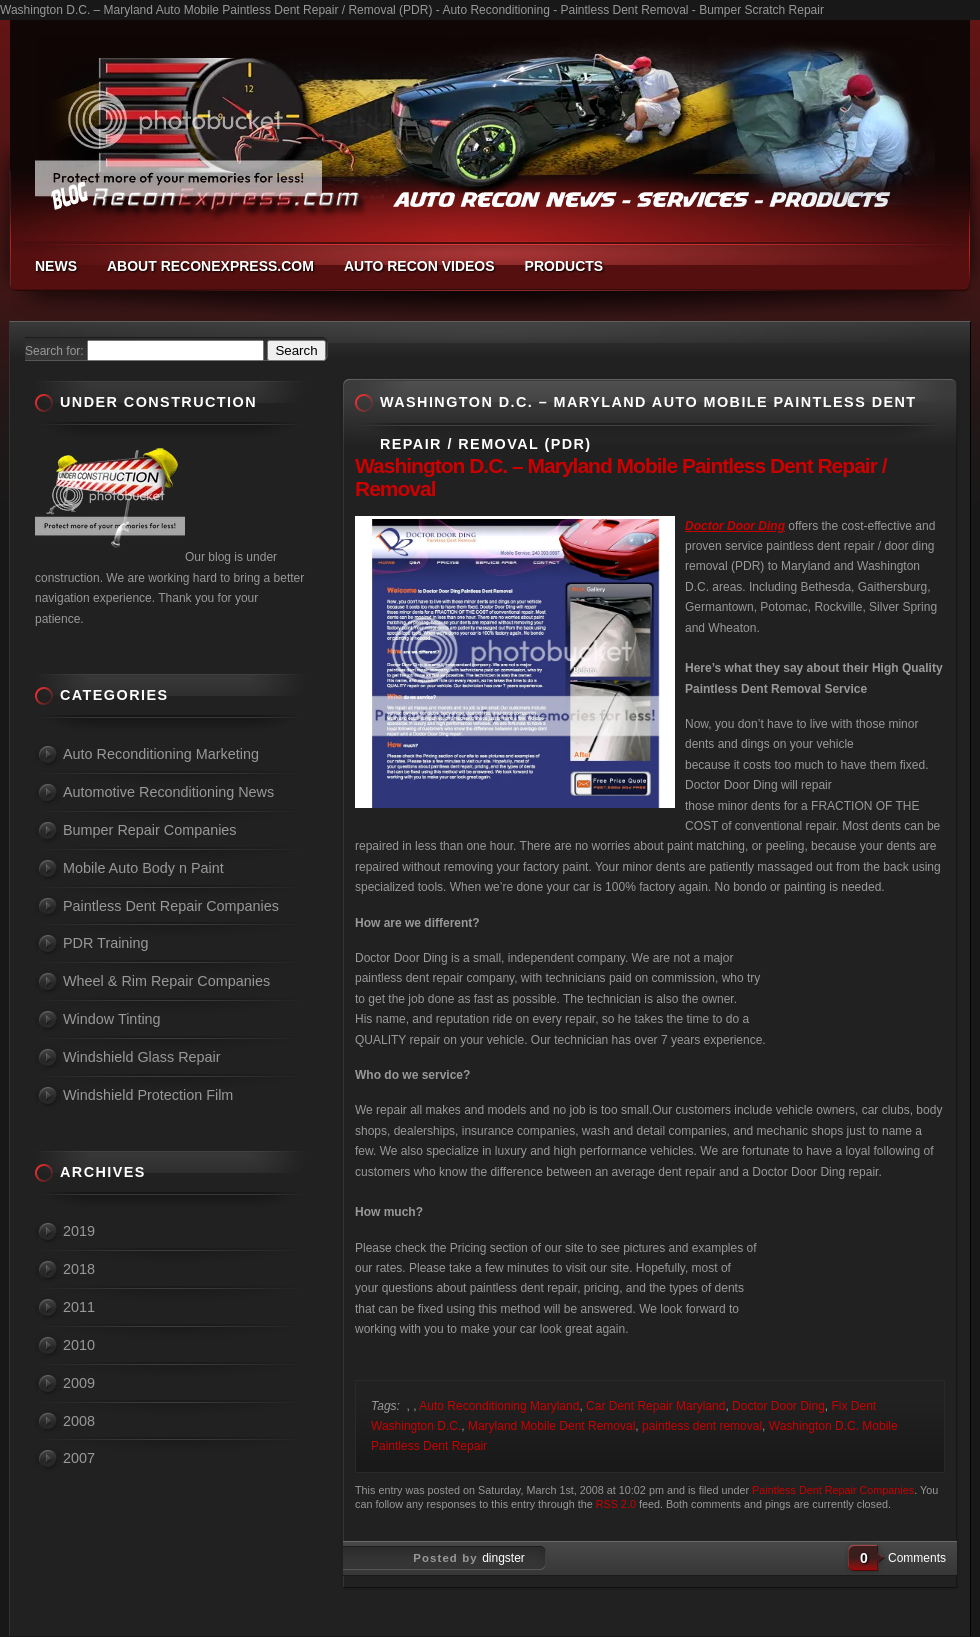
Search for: (54, 351)
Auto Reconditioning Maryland (499, 1406)
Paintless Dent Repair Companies (833, 1490)
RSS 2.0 (616, 1504)
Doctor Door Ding (778, 1406)
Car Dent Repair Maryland (655, 1406)
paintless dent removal (702, 1426)
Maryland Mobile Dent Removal (551, 1426)
